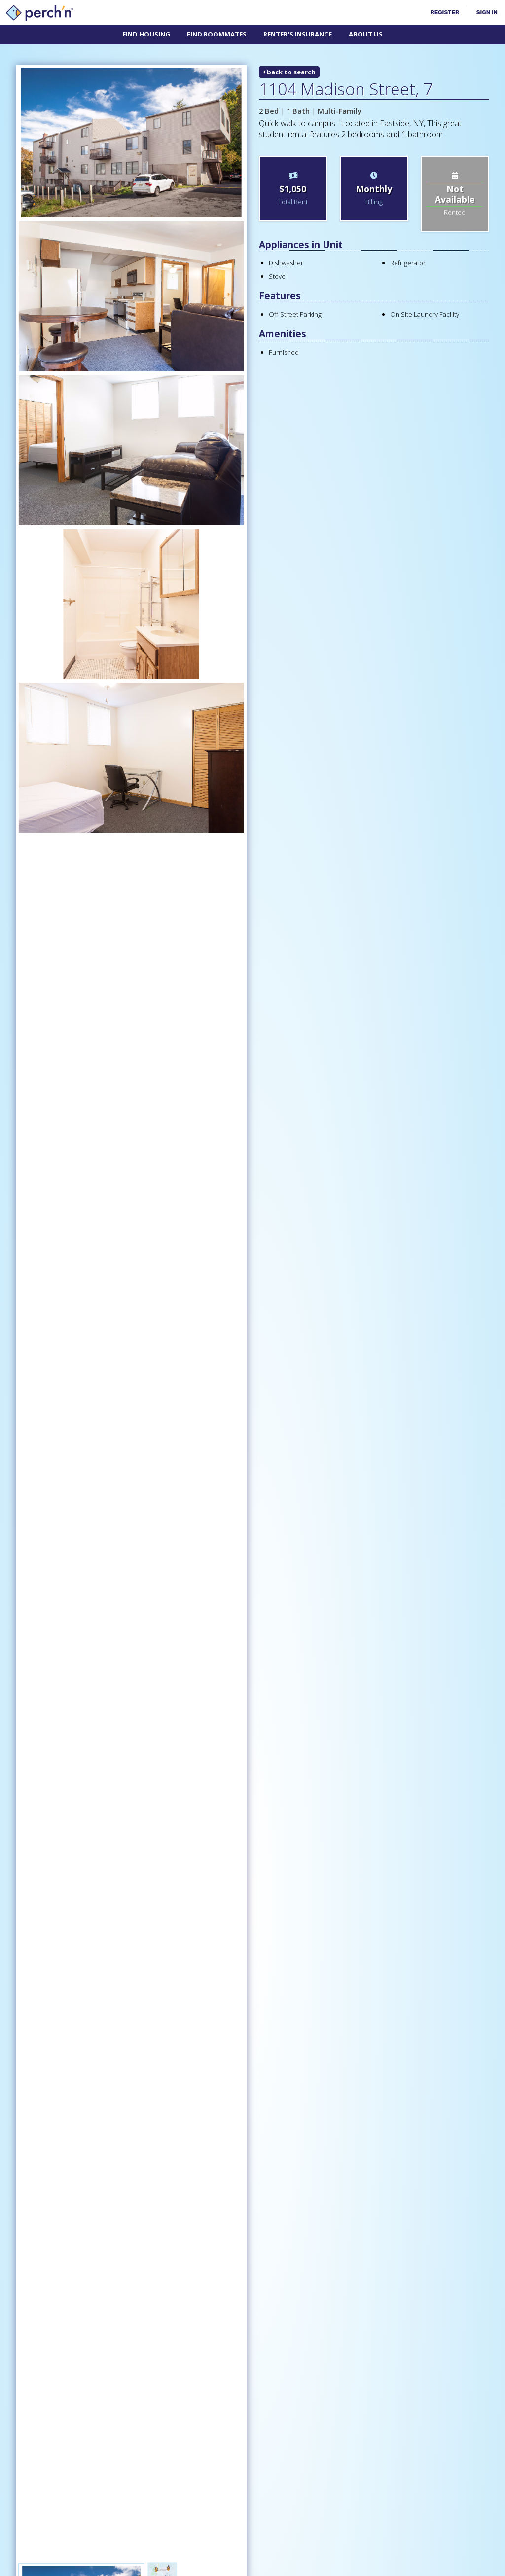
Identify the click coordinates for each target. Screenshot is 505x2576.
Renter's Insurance (297, 34)
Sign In (487, 12)
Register (445, 12)
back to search (289, 72)
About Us (366, 34)
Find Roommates (217, 34)
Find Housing (146, 34)
